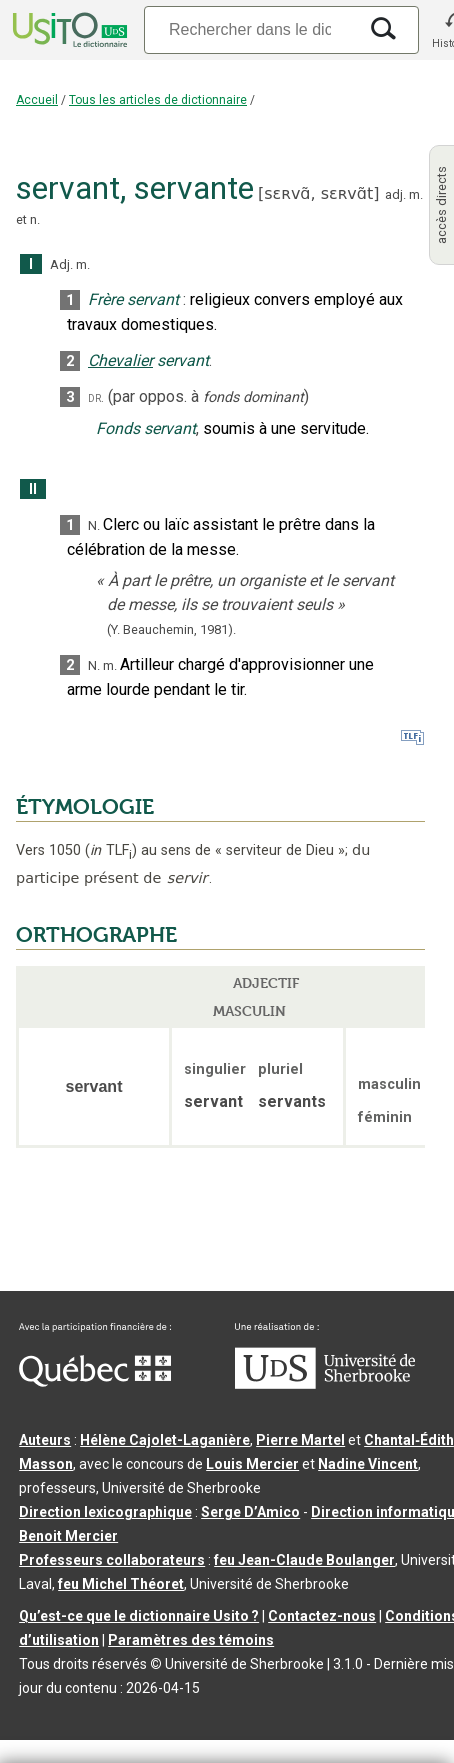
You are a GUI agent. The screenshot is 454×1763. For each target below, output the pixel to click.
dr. (96, 397)
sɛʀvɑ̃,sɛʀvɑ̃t (318, 193)
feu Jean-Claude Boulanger (304, 1560)
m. (416, 194)
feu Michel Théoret (121, 1584)
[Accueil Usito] (68, 30)
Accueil (37, 100)
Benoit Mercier (68, 1536)
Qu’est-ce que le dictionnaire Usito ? (139, 1616)
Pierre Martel (300, 1440)
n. (35, 219)
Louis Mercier (252, 1464)
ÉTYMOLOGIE (85, 807)
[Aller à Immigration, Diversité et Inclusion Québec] (95, 1382)
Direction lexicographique (105, 1512)
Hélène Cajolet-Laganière (165, 1440)
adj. (395, 194)
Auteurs (45, 1440)
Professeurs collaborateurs (112, 1560)
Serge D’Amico (250, 1512)
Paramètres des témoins (191, 1640)
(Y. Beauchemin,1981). (171, 629)
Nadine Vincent (368, 1464)
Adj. (61, 264)
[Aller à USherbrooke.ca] (325, 1384)
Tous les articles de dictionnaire (158, 100)
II (33, 489)
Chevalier (120, 360)
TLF (111, 850)
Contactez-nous (322, 1616)
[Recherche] (250, 29)
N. (94, 525)
